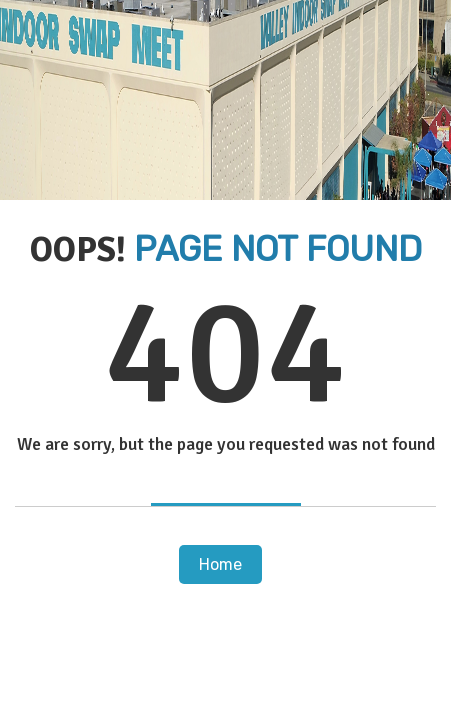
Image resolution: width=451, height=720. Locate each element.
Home (220, 564)
